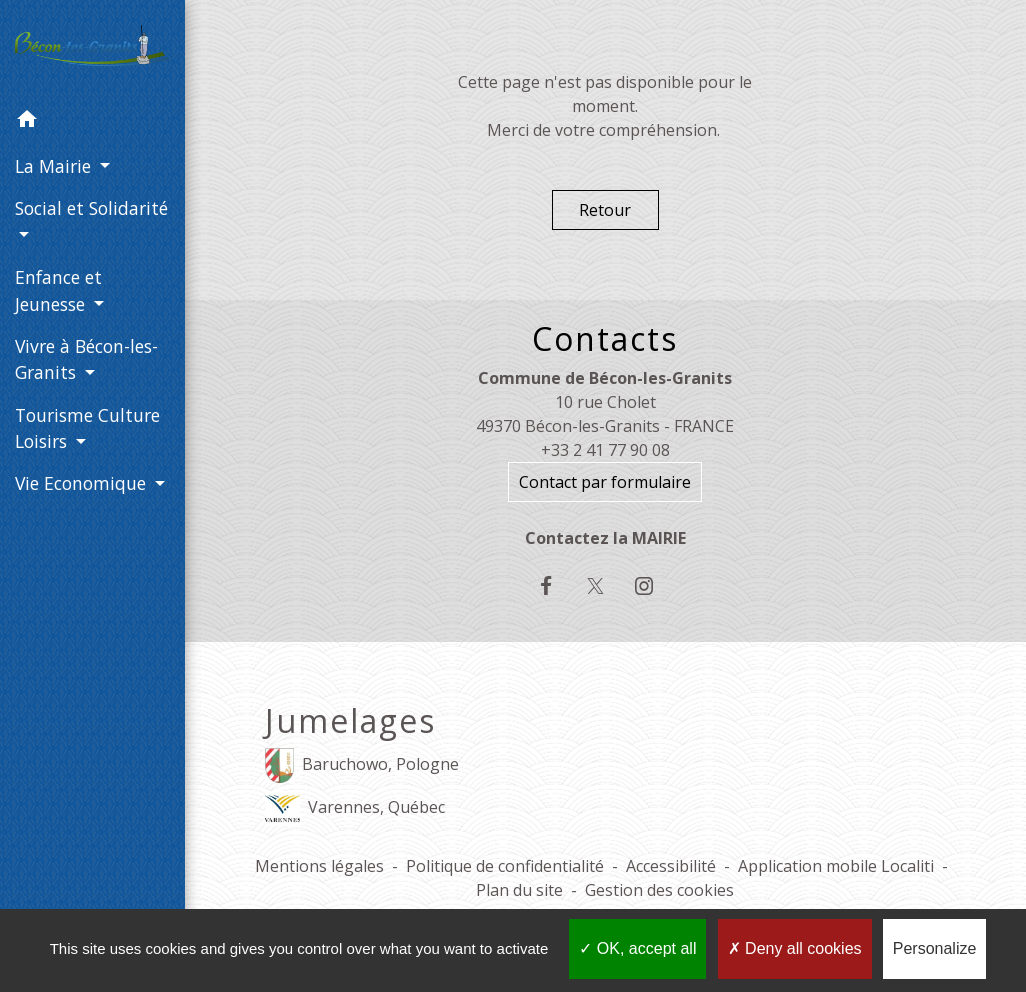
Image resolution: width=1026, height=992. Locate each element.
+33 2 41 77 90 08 (605, 450)
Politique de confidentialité (505, 866)
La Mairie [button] (55, 166)
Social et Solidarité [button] (91, 208)
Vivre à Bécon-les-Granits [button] (86, 359)
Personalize (935, 948)
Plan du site (519, 890)
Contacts (605, 339)
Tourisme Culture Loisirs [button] (87, 428)
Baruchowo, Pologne (362, 765)
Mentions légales (319, 866)
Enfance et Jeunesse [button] (58, 290)
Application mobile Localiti (836, 866)
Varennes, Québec (355, 808)
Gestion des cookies (659, 890)
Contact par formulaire (605, 482)
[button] (92, 122)
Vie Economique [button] (83, 483)
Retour (605, 210)
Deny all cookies (795, 948)
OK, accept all (637, 948)
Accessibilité (671, 866)
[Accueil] (92, 49)
